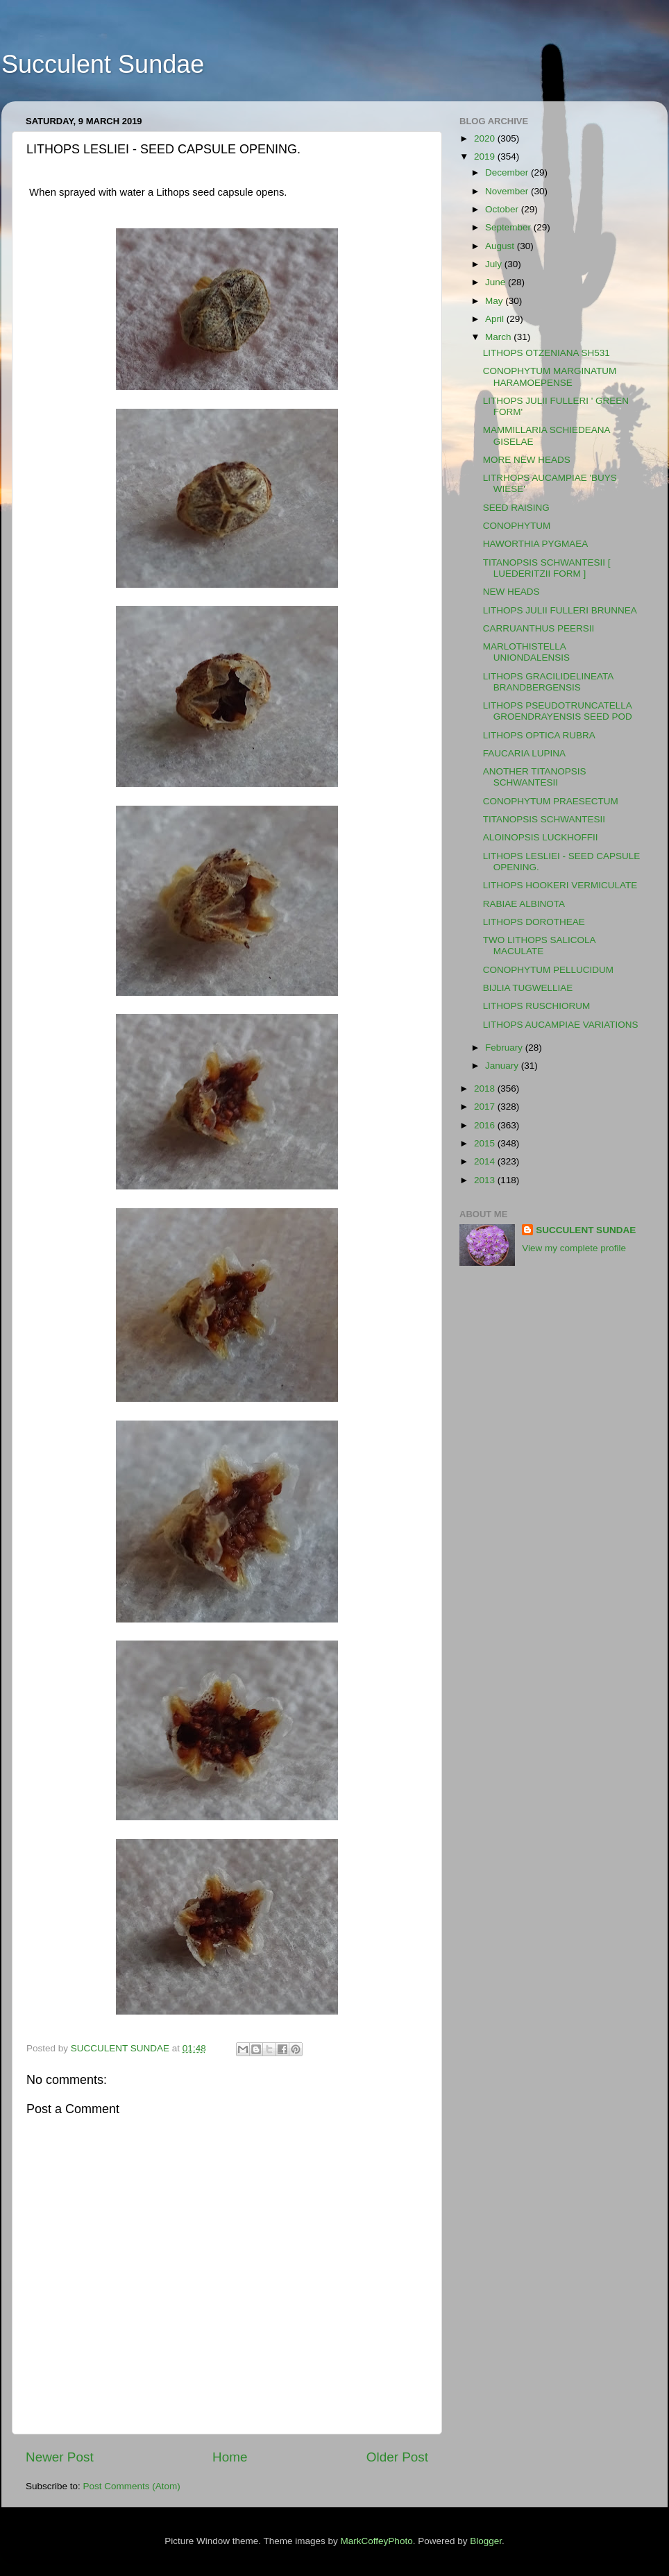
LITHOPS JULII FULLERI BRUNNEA (560, 610)
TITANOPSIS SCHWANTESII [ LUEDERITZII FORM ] (547, 568)
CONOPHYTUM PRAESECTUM (550, 801)
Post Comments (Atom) (131, 2486)
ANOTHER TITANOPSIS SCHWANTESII (534, 777)
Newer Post (60, 2457)
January (503, 1065)
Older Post (397, 2457)
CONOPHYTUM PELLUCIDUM (548, 970)
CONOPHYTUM (517, 525)
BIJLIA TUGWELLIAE (528, 988)
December (508, 172)
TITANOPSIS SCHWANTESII (544, 819)
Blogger (486, 2541)
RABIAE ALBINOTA (524, 904)
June (496, 282)
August (501, 246)
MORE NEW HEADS (526, 460)
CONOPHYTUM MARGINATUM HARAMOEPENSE (550, 376)
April (496, 319)
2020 (486, 138)
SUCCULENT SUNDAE (586, 1230)
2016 (486, 1125)
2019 (486, 156)
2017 (486, 1106)
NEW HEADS (511, 591)
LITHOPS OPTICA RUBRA (539, 735)
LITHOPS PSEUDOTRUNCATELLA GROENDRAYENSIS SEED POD (557, 711)
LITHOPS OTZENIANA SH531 (546, 353)
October (503, 209)
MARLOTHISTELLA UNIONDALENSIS (526, 652)
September (509, 227)
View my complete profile (574, 1248)
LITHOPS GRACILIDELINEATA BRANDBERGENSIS (548, 682)
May (495, 301)
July (495, 264)
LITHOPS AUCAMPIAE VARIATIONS (560, 1024)
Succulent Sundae (102, 64)
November (508, 191)
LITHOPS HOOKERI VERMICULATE (560, 885)
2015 (486, 1143)
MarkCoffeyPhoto (377, 2541)
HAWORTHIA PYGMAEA (535, 544)
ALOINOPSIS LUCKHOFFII (540, 837)
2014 (486, 1161)
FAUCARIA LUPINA (524, 753)
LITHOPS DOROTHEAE (534, 922)
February (505, 1047)
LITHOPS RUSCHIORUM (537, 1006)
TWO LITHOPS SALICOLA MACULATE (539, 945)
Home (229, 2457)
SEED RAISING (516, 507)
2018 (486, 1088)
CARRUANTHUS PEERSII (539, 628)
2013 (486, 1180)
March (499, 337)
